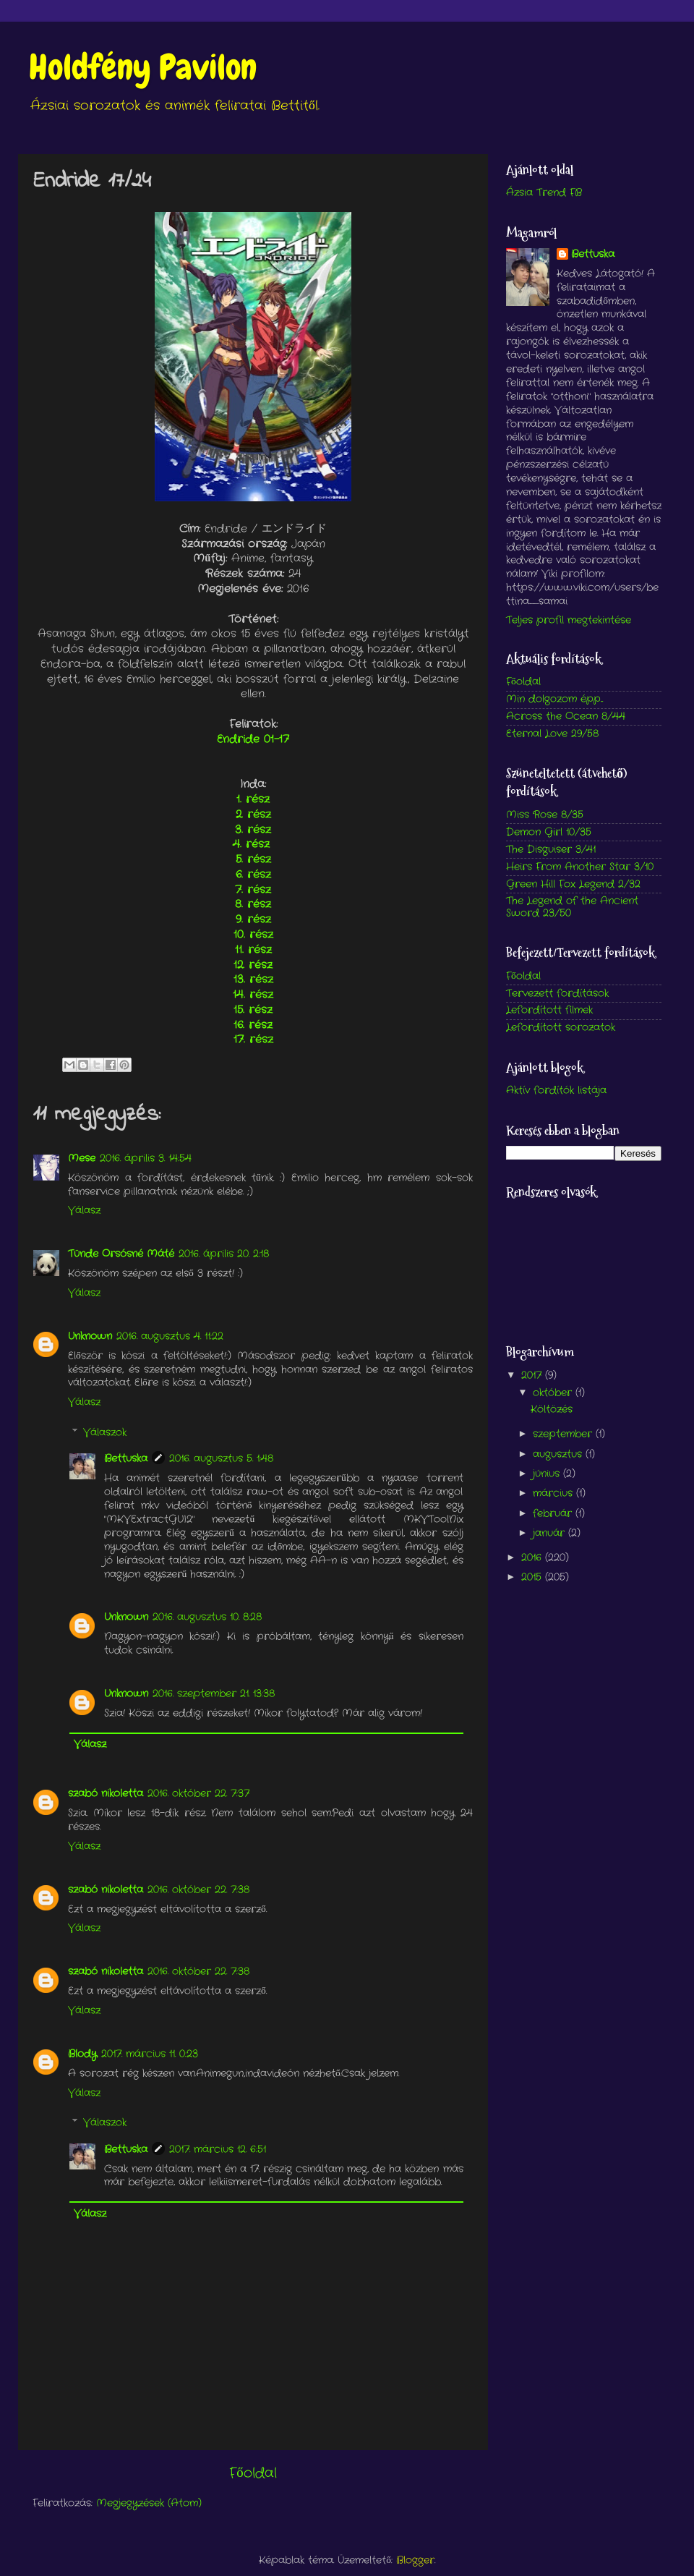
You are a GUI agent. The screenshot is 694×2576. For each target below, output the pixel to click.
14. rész (253, 995)
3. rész (253, 830)
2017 (533, 1375)
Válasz (84, 1210)
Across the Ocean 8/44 (565, 716)
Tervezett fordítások (557, 993)
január (550, 1533)
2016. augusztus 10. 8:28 (207, 1617)
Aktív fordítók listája (556, 1090)
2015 (533, 1577)
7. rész (253, 890)
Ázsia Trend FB (544, 193)
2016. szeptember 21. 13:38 (214, 1694)
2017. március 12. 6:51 (217, 2149)
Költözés (552, 1409)
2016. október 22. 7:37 (198, 1794)
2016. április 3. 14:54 (146, 1158)
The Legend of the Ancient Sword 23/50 (572, 906)
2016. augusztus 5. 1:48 (221, 1459)
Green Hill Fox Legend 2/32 (573, 884)
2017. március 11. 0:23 (149, 2054)
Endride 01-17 (253, 739)
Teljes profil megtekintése (568, 620)
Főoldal (252, 2473)
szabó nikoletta (105, 1794)
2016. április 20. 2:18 (224, 1254)
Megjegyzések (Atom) (149, 2503)
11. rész (253, 950)
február (554, 1514)
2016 (533, 1558)
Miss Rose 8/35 (544, 815)
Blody (82, 2054)
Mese (81, 1158)
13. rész (253, 979)
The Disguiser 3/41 (551, 849)
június (548, 1474)
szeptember (564, 1434)
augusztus (559, 1454)
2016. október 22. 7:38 (198, 1890)
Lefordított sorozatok (560, 1027)
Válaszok (105, 1433)
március (554, 1493)
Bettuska (125, 1459)
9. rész (253, 919)
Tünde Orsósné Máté (121, 1254)
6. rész (253, 875)
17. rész (253, 1039)
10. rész (253, 935)
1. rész (253, 799)
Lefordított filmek (549, 1010)
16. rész (253, 1025)
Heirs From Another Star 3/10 (580, 867)
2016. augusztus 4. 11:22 (169, 1336)
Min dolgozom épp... (554, 699)
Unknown (90, 1336)
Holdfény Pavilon (143, 67)
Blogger (415, 2560)
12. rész (253, 965)
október (554, 1393)
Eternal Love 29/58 (552, 734)
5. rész (253, 859)
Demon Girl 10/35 (548, 832)
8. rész (253, 904)
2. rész (253, 814)
